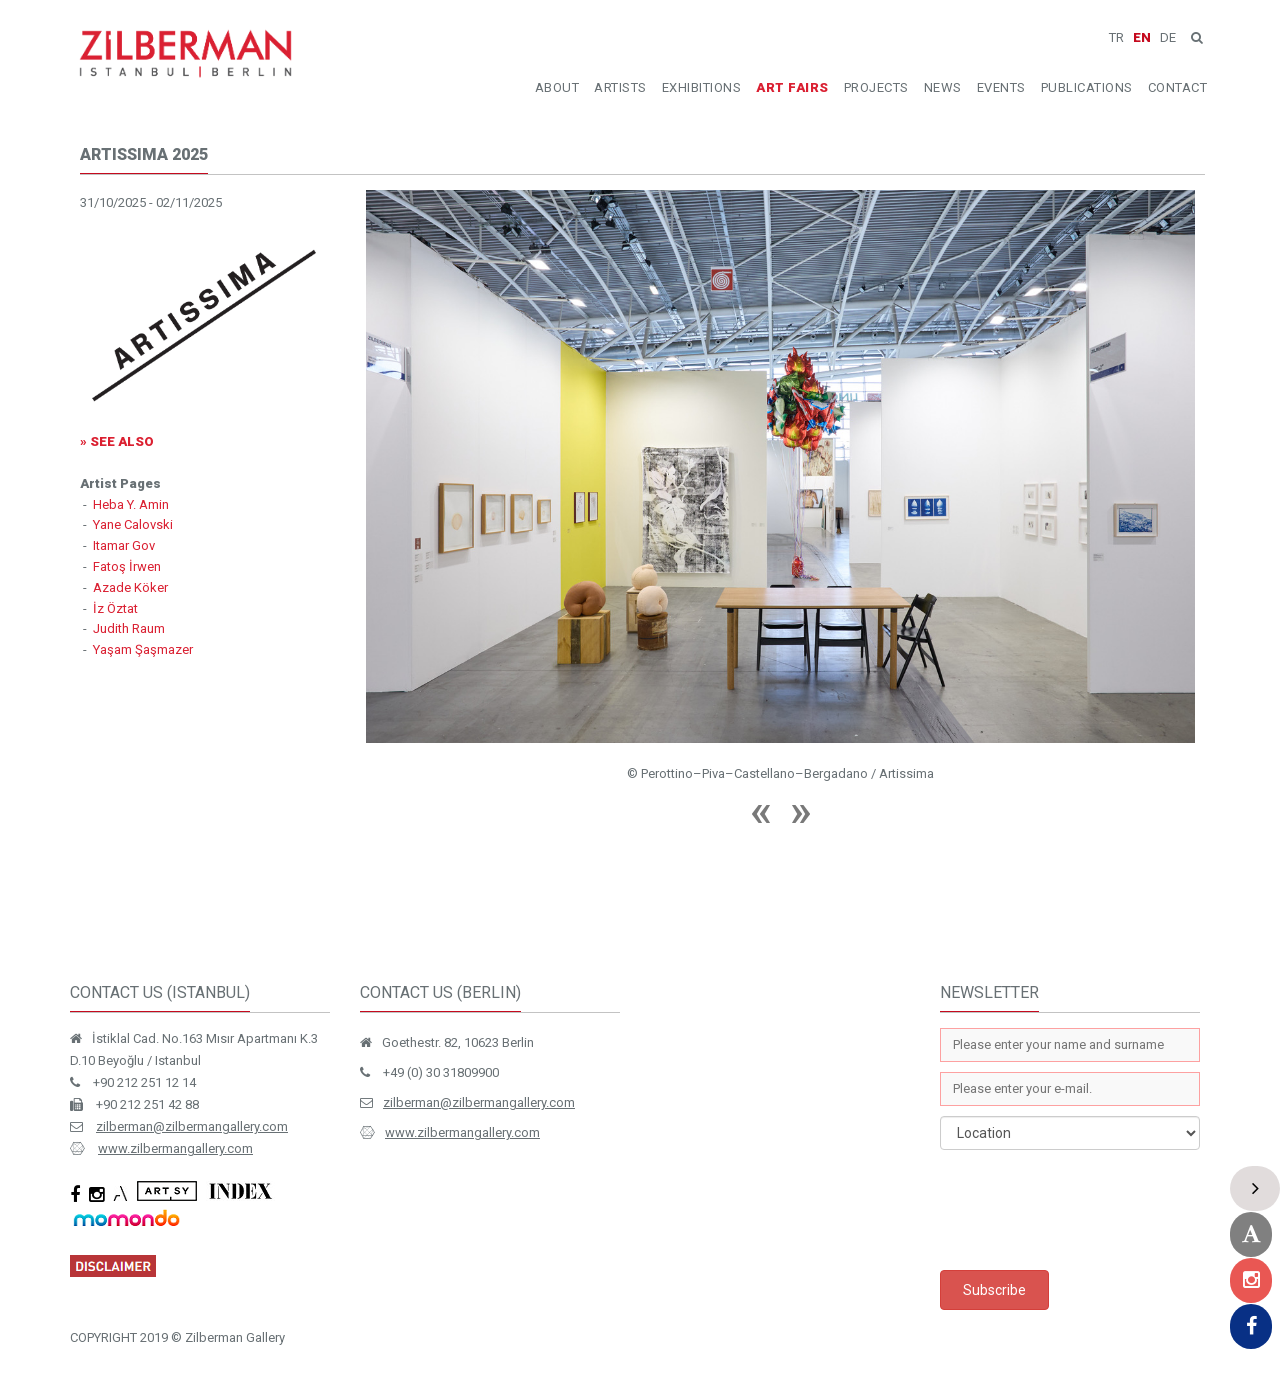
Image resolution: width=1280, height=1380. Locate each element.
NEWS (943, 87)
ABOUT (557, 87)
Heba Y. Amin (131, 504)
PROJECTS (876, 87)
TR (1116, 37)
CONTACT (1178, 87)
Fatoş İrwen (127, 566)
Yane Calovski (133, 524)
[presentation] (1092, 1210)
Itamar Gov (124, 545)
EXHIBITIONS (702, 87)
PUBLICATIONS (1087, 87)
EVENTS (1001, 87)
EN (1142, 37)
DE (1168, 37)
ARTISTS (620, 87)
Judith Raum (129, 628)
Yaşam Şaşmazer (143, 649)
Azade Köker (130, 587)
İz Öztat (115, 608)
